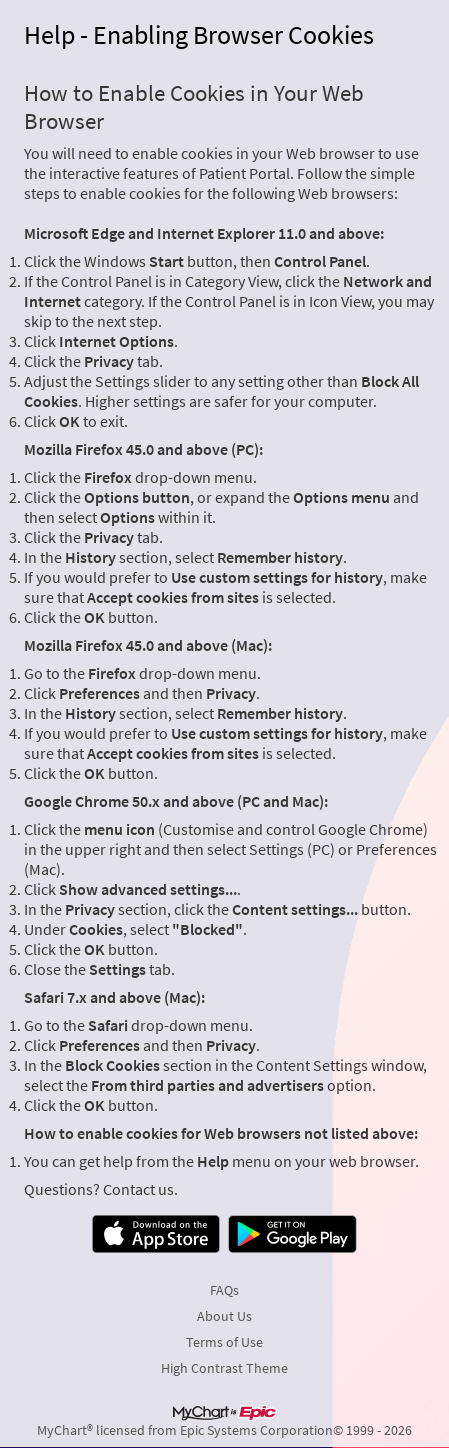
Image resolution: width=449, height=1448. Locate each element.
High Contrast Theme (224, 1368)
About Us (224, 1316)
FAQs (224, 1290)
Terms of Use (224, 1342)
